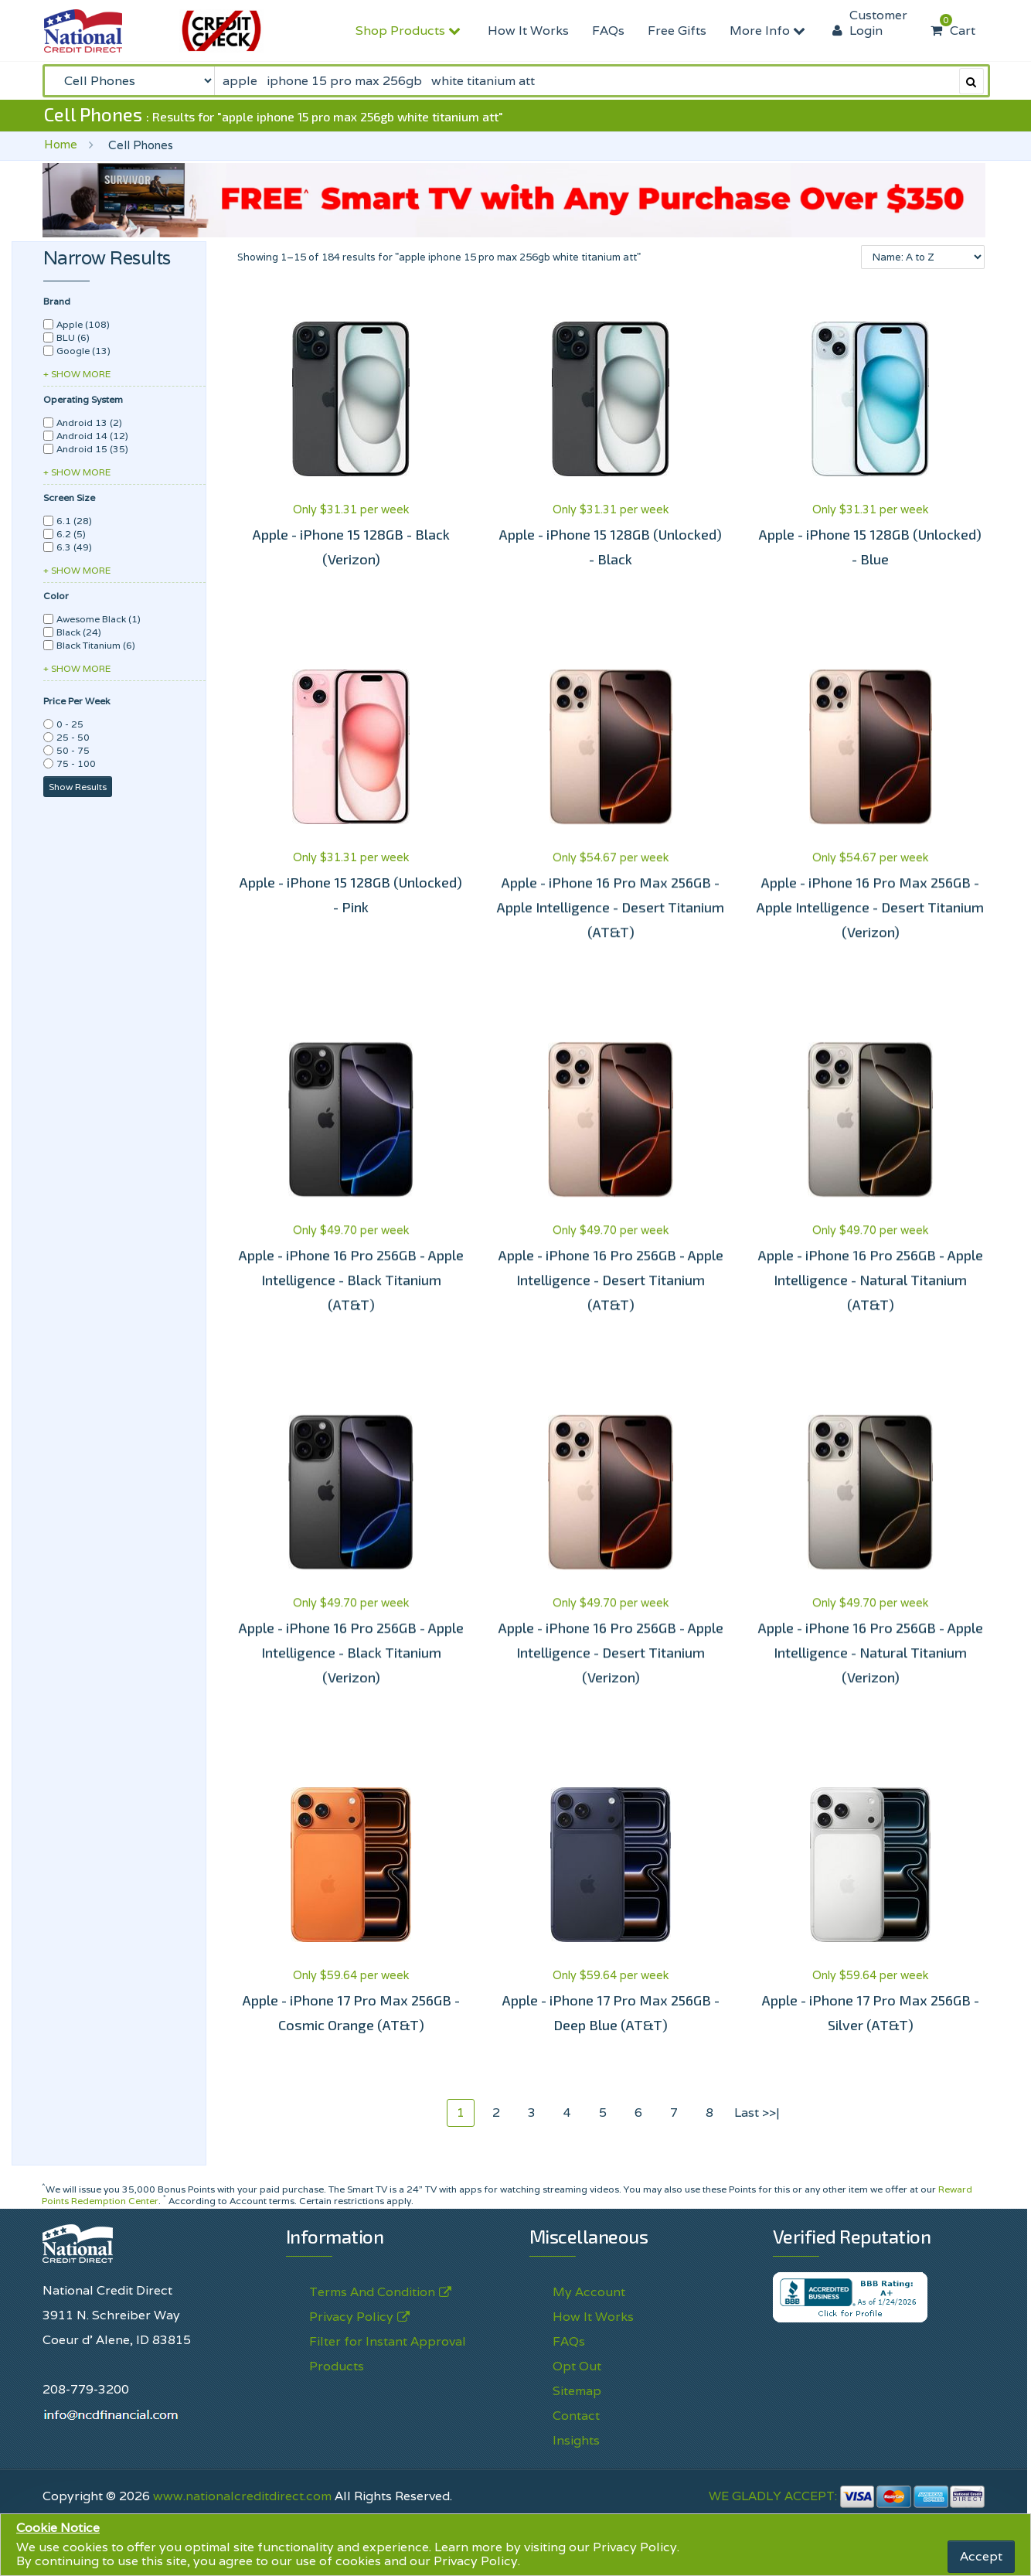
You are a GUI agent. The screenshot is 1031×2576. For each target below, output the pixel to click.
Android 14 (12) (92, 436)
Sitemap (577, 2391)
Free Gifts (677, 30)
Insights (576, 2440)
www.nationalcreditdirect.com (242, 2496)
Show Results (78, 786)
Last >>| (757, 2112)
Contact (576, 2415)
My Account (589, 2292)
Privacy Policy (635, 2547)
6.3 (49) (74, 547)
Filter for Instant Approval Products (387, 2353)
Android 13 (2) (89, 422)
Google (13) (83, 351)
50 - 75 (73, 750)
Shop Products (410, 30)
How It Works (528, 30)
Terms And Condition (372, 2292)
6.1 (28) (74, 521)
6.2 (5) (71, 534)
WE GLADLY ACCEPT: (847, 2496)
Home (60, 144)
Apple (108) (83, 324)
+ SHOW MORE (77, 374)
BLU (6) (73, 337)
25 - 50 (73, 737)
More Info (769, 30)
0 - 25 (69, 724)
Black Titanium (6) (95, 645)
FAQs (608, 30)
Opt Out (577, 2366)
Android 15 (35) (92, 449)
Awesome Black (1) (98, 619)
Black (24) (78, 632)
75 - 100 (76, 763)
